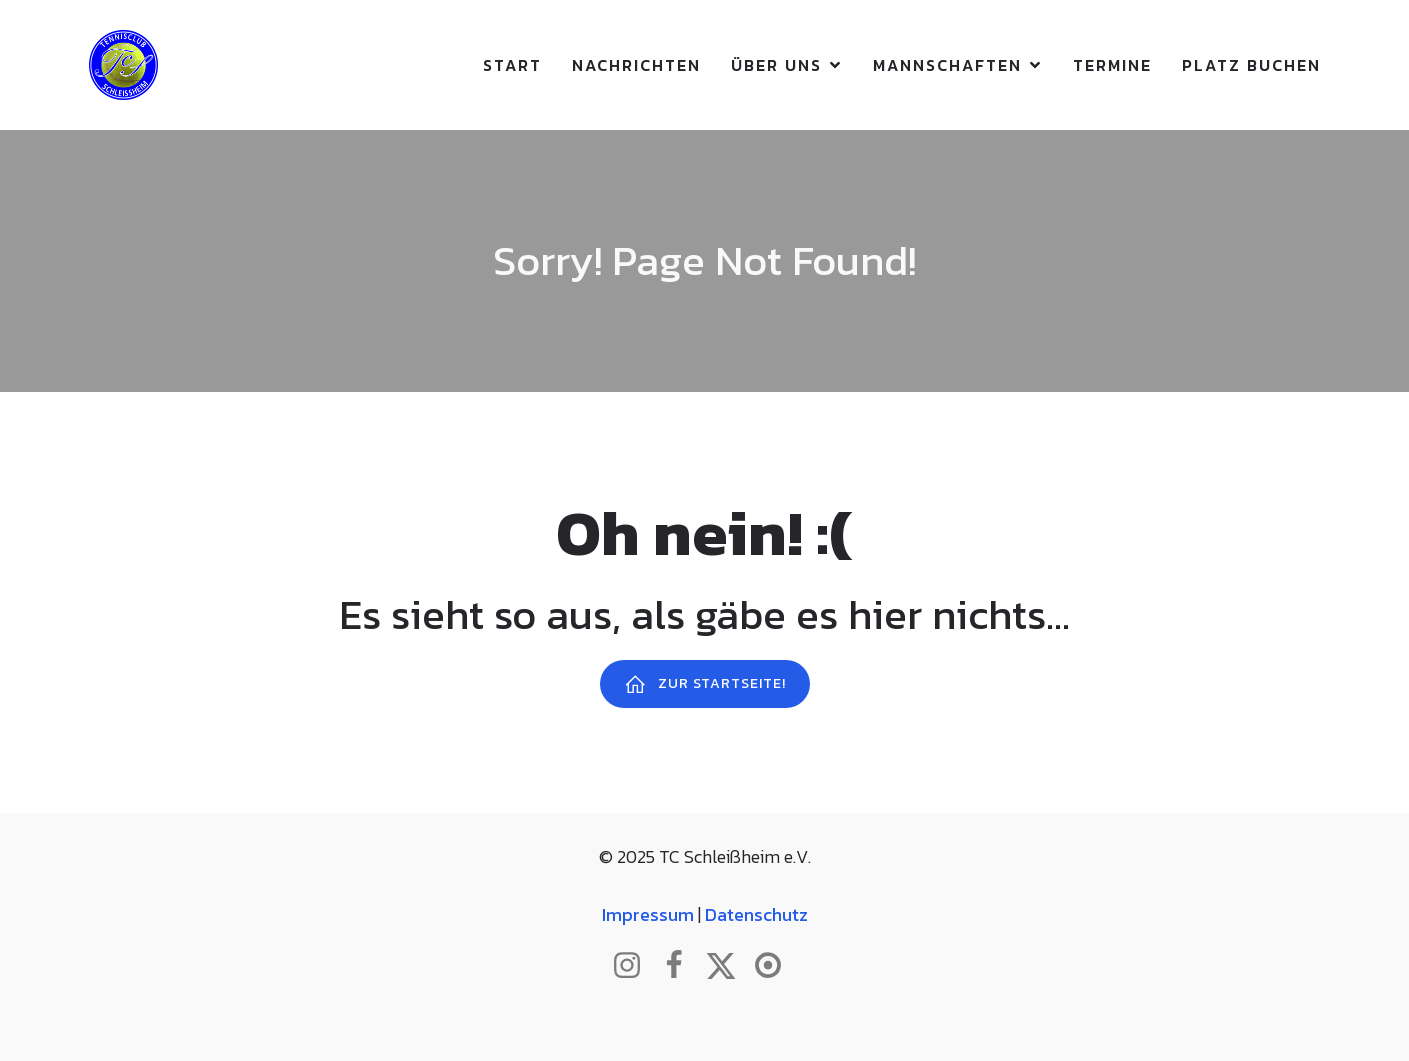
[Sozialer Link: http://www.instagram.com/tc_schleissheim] (634, 966)
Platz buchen (1251, 65)
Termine (1112, 65)
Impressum (648, 914)
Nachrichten (636, 65)
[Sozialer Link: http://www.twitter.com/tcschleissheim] (728, 966)
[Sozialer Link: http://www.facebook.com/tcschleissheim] (681, 966)
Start (512, 65)
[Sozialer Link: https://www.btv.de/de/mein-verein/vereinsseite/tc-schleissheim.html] (775, 966)
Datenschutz (756, 914)
